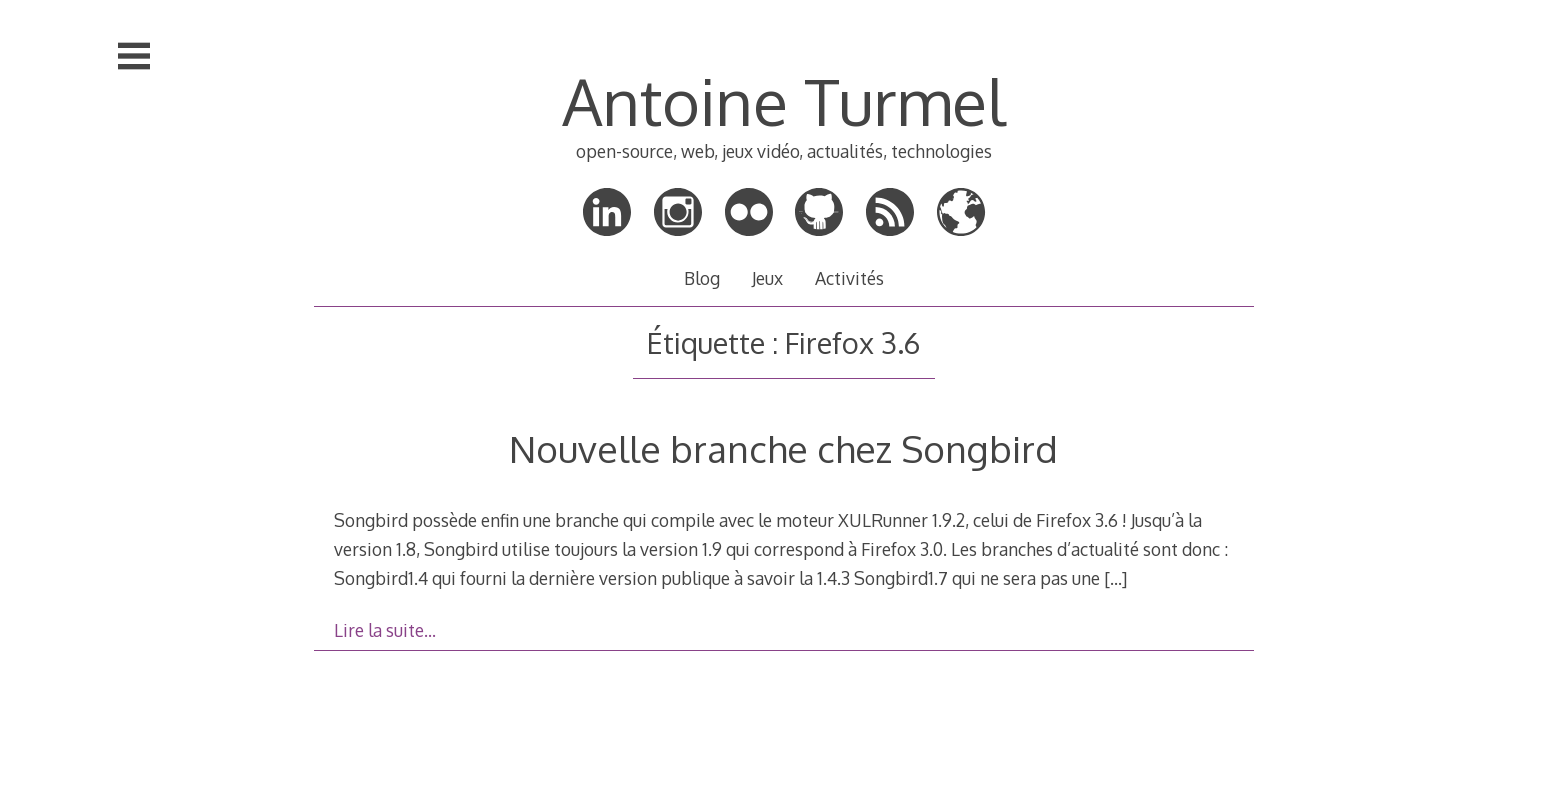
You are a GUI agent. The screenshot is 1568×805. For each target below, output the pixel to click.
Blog (702, 278)
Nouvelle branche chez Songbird (783, 448)
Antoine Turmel (783, 100)
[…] (1115, 578)
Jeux (767, 278)
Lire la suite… (385, 630)
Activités (849, 278)
